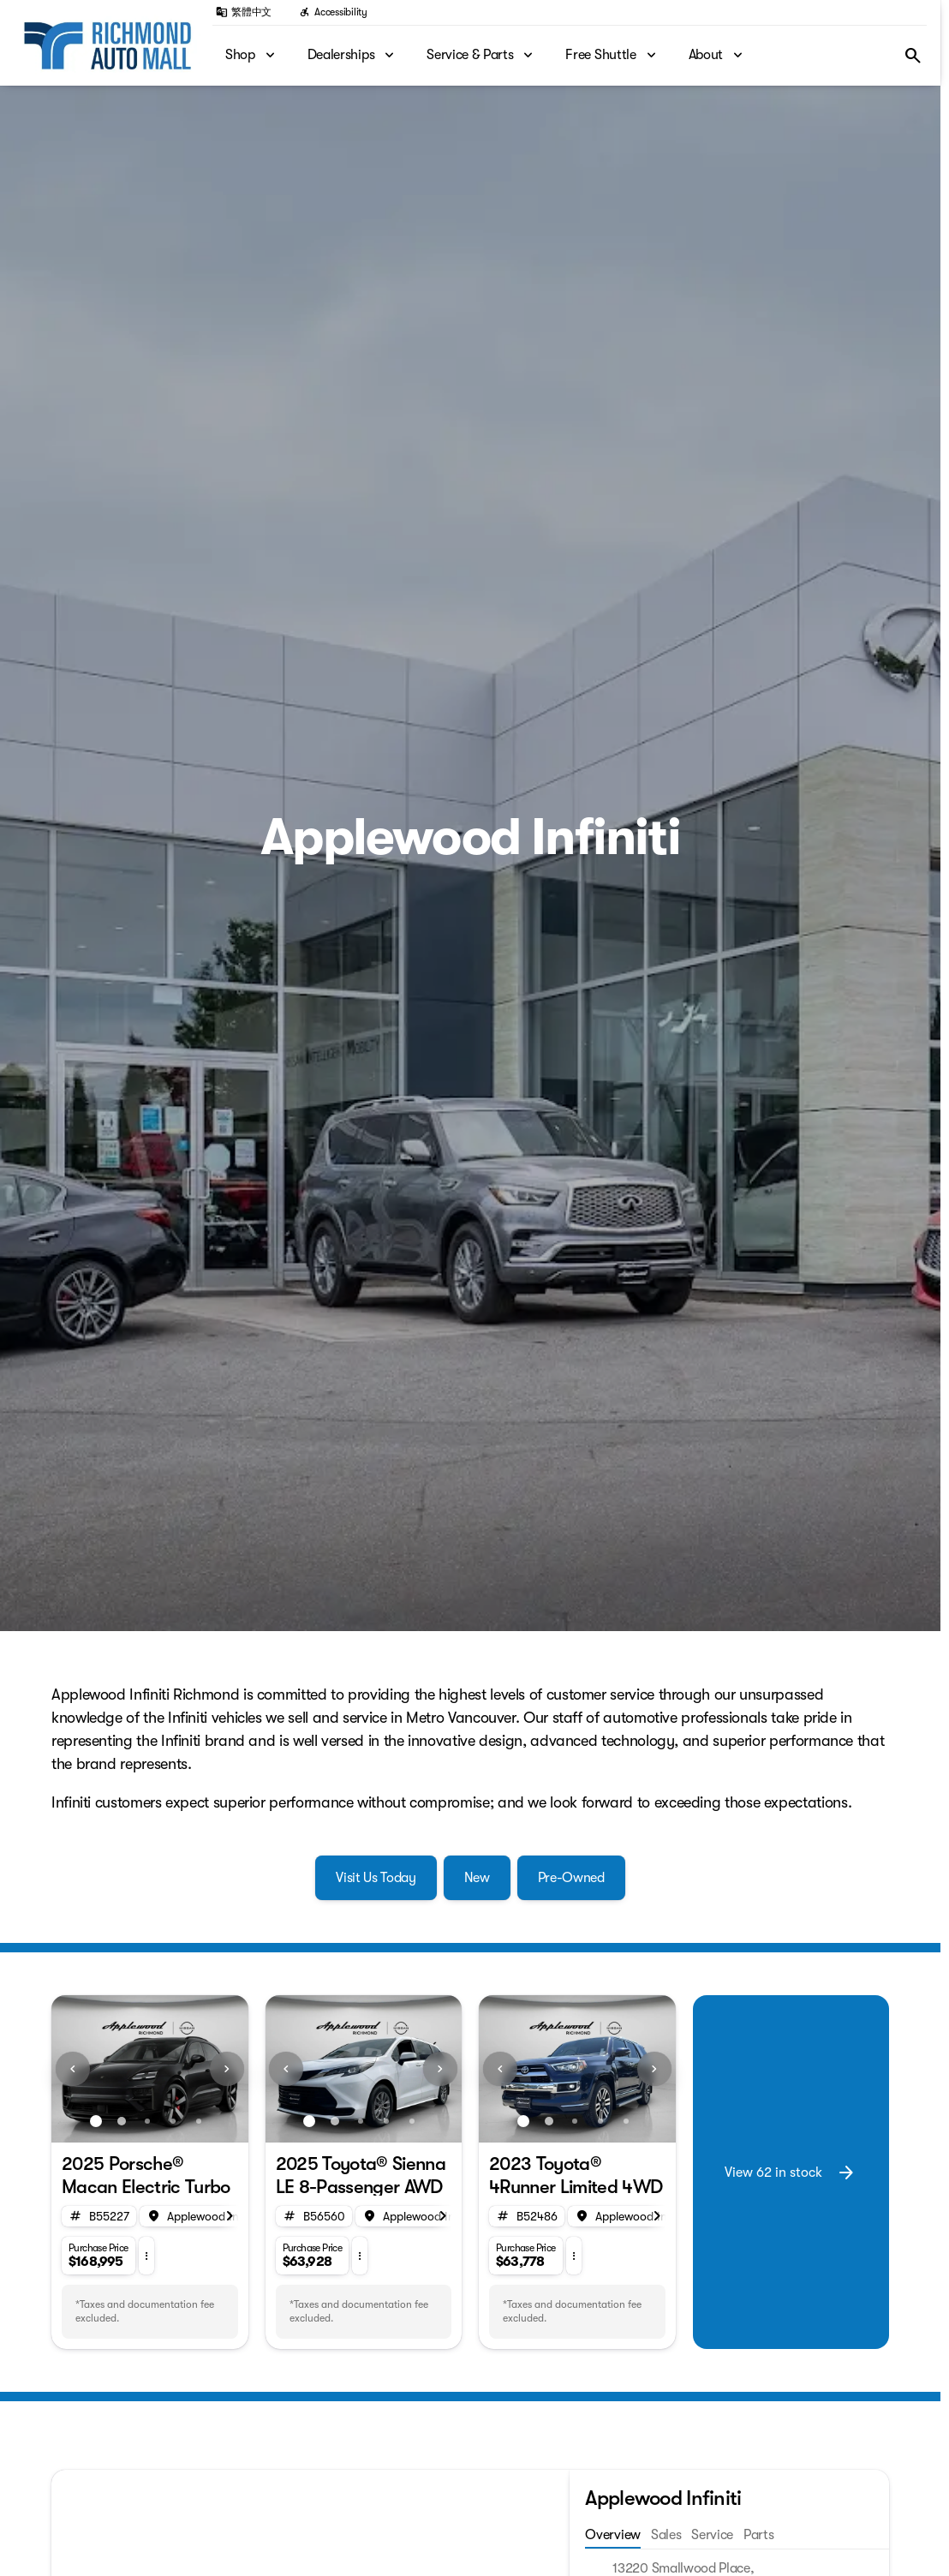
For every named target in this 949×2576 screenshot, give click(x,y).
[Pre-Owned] (571, 1878)
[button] (66, 2069)
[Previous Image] (73, 2069)
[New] (477, 1878)
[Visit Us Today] (376, 1878)
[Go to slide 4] (173, 2121)
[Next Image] (227, 2069)
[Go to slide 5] (198, 2121)
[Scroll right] (229, 2216)
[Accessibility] (333, 12)
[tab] (589, 2536)
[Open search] (913, 55)
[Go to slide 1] (96, 2121)
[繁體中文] (243, 12)
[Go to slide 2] (121, 2121)
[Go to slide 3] (147, 2121)
